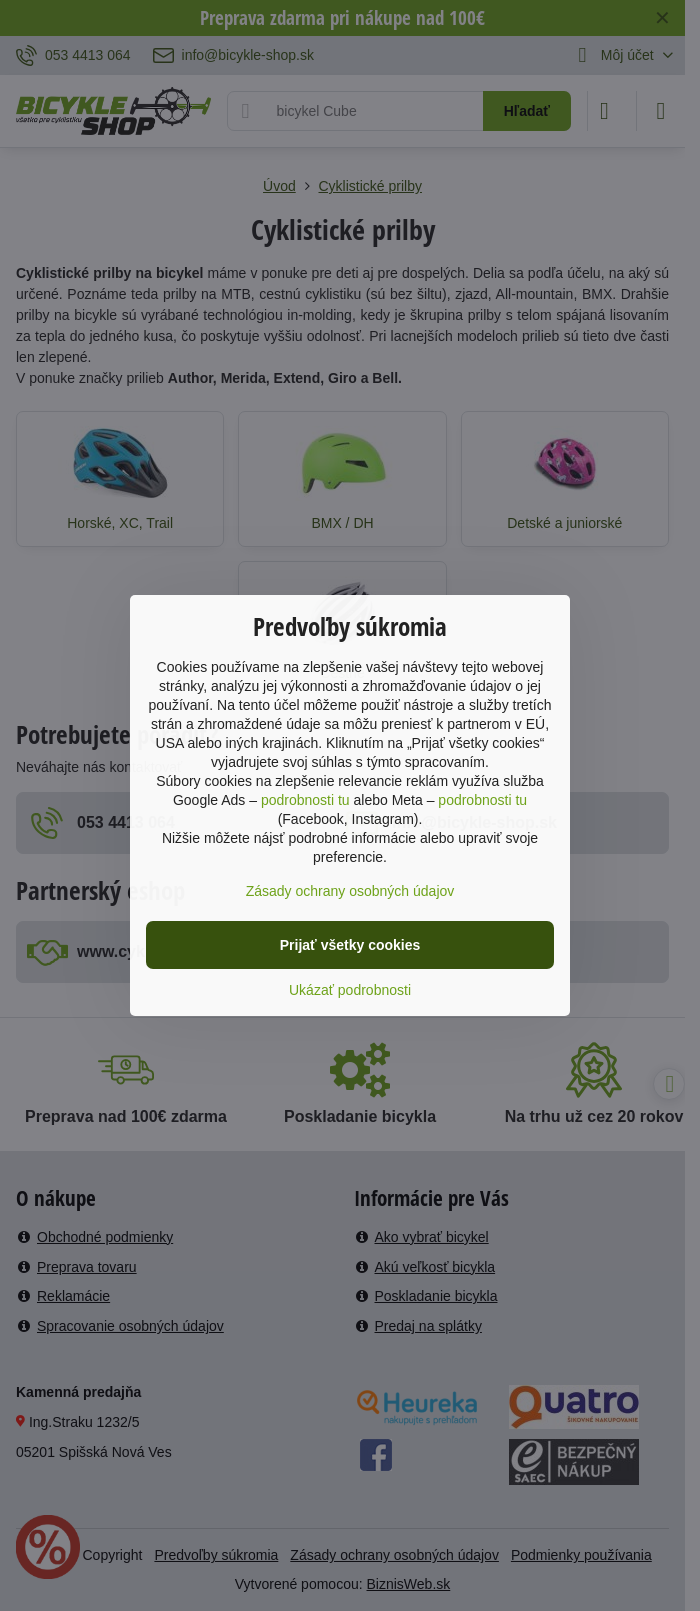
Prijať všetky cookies (350, 945)
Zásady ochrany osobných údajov (350, 891)
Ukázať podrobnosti (350, 990)
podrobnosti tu (305, 800)
